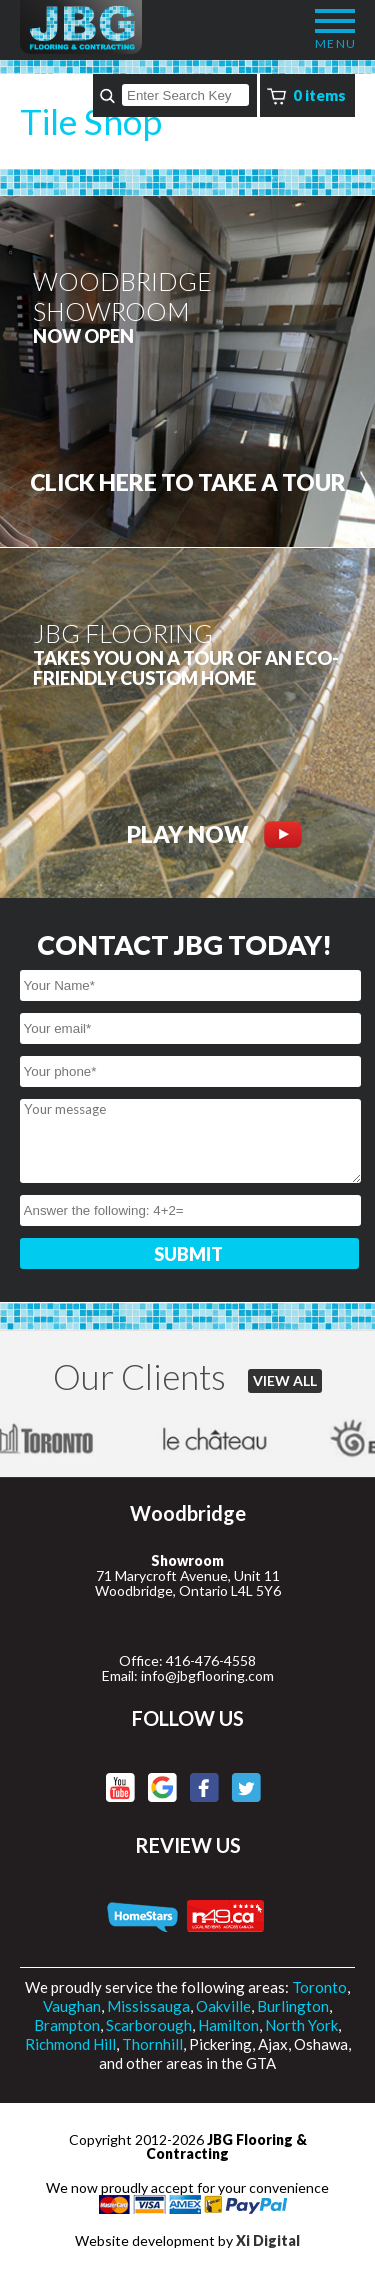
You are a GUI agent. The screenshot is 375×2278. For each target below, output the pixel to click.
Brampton (67, 2025)
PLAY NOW (214, 834)
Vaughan (72, 2006)
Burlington (293, 2006)
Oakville (223, 2006)
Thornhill (152, 2044)
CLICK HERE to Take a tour (188, 482)
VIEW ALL (285, 1380)
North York (301, 2025)
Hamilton (228, 2025)
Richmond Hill (70, 2044)
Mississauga (148, 2006)
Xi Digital (268, 2240)
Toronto (319, 1987)
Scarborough (149, 2025)
